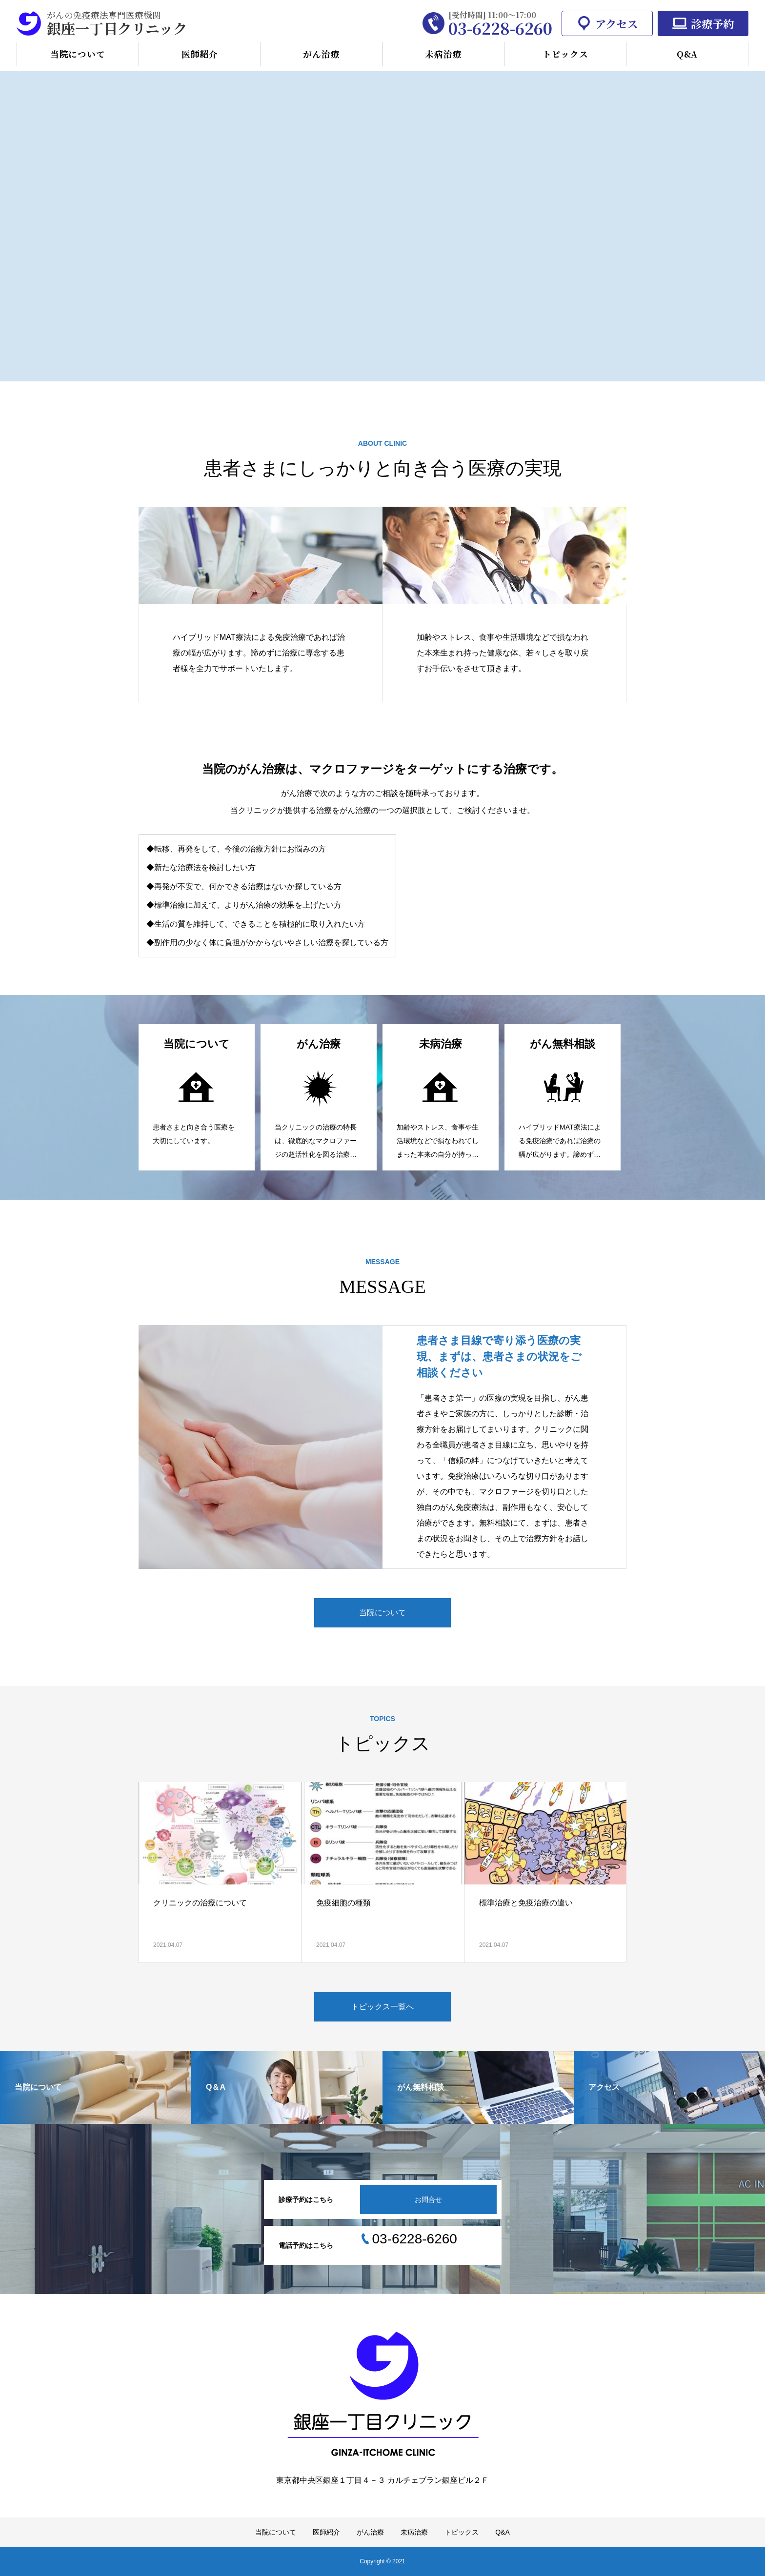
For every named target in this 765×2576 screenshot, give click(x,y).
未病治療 (443, 54)
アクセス (616, 23)
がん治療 (321, 54)
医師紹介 (199, 54)
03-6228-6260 (500, 28)
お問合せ (428, 2199)
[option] (382, 218)
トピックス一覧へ (382, 2006)
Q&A (687, 54)
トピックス (565, 54)
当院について (77, 54)
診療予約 (712, 23)
